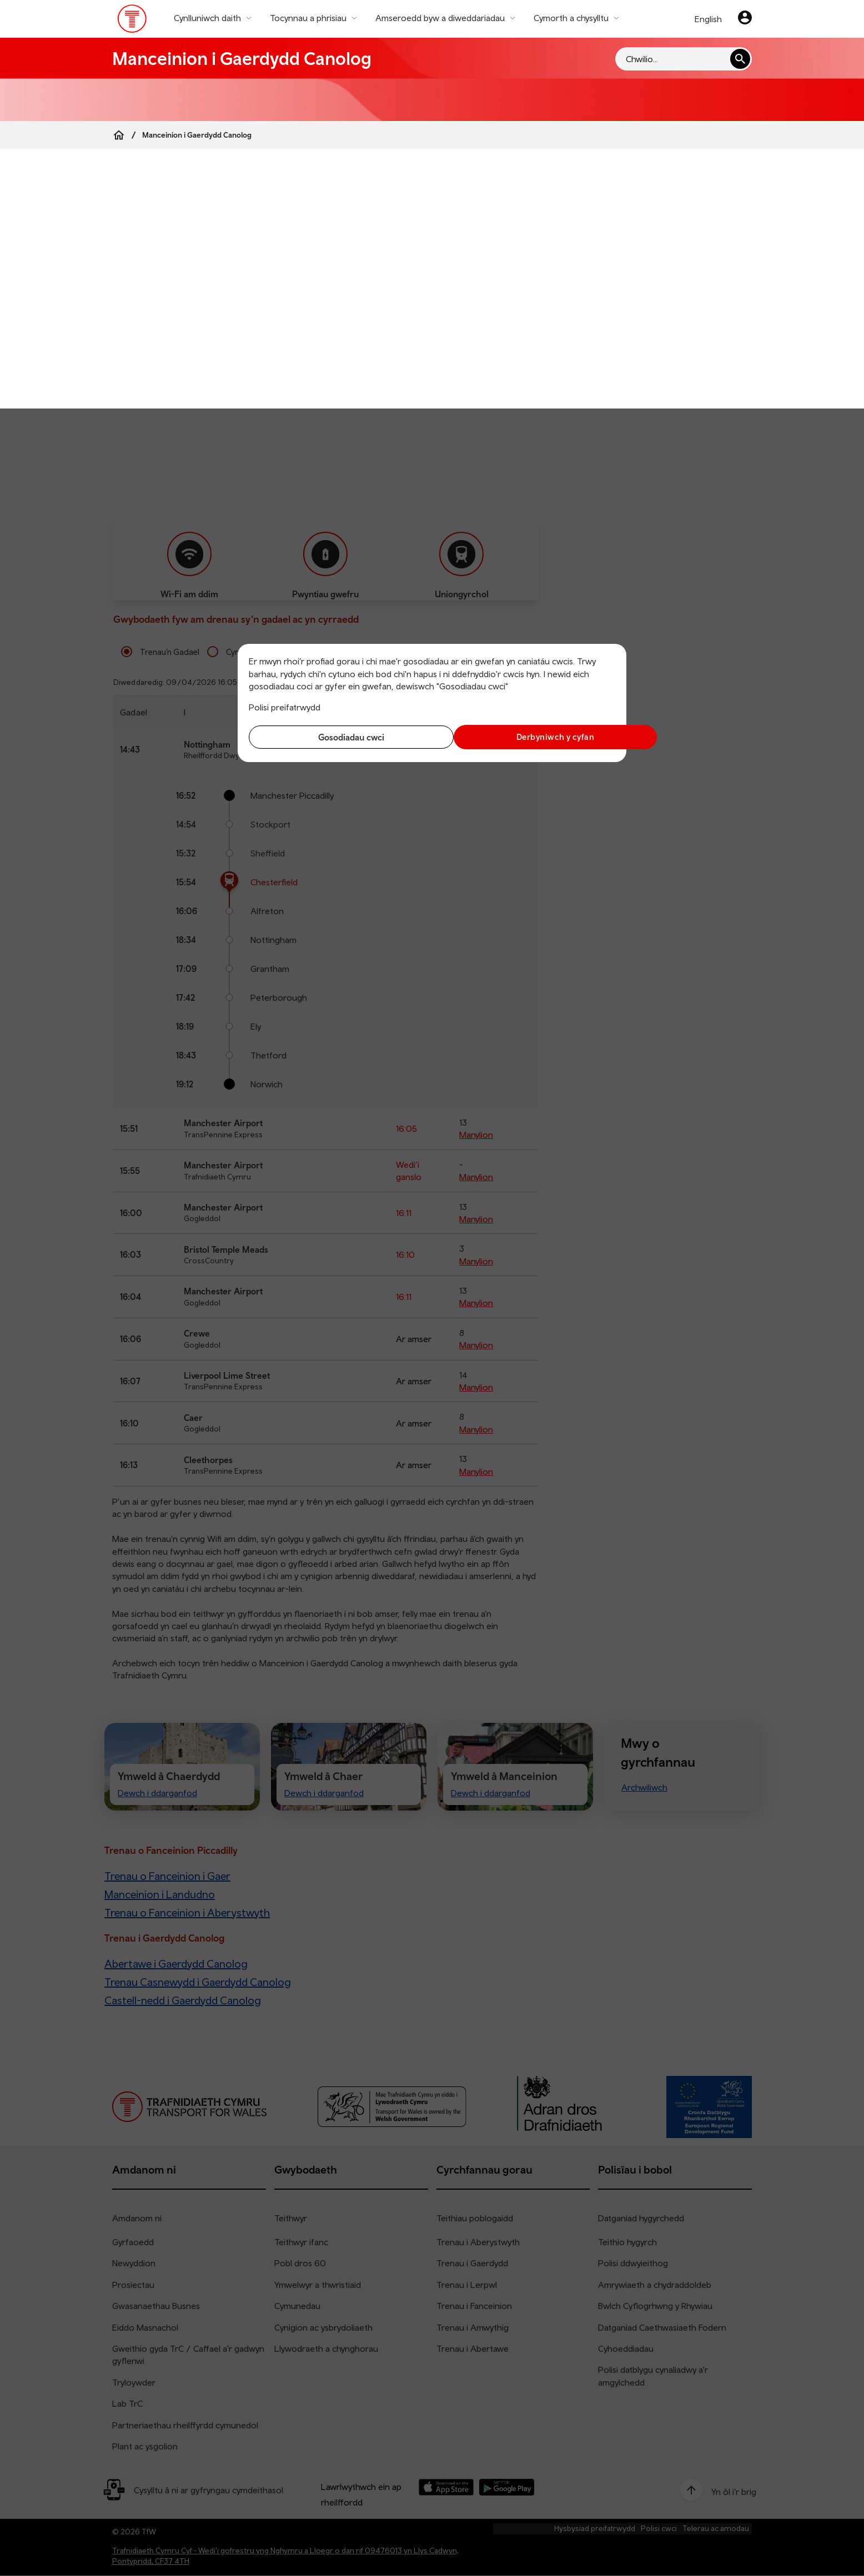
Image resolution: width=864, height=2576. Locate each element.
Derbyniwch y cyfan (526, 737)
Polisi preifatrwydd (284, 707)
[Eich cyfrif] (745, 19)
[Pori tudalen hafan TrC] (132, 21)
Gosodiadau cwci (338, 737)
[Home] (118, 135)
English (708, 19)
